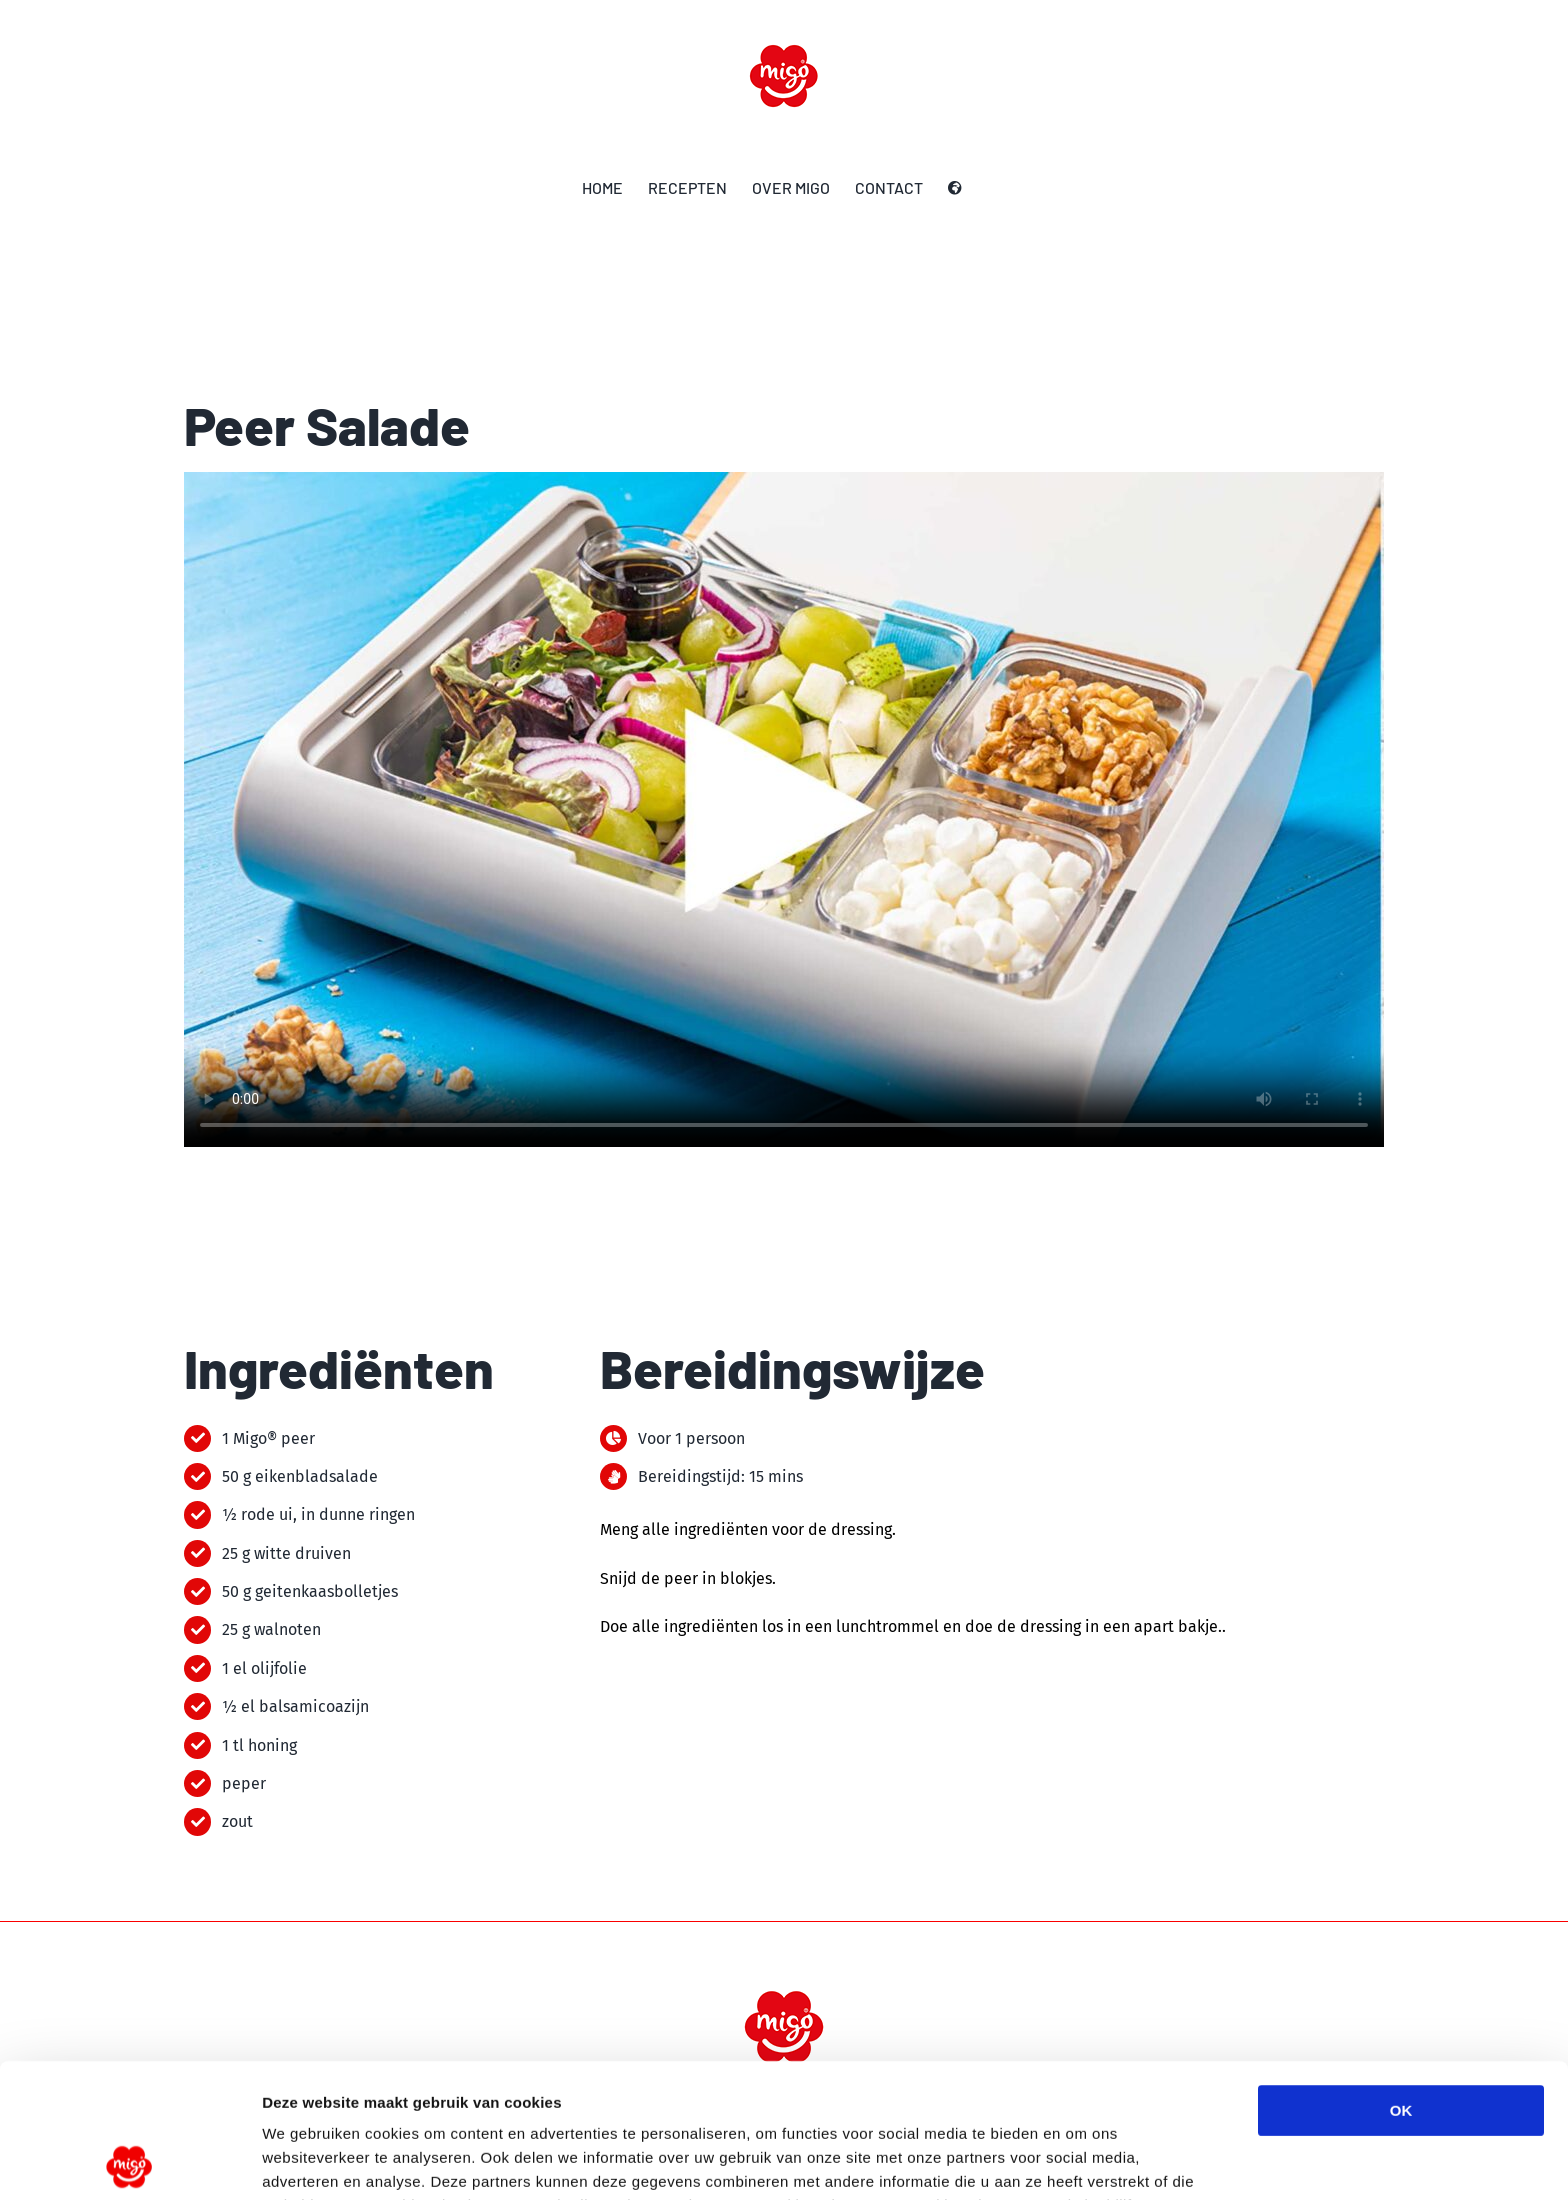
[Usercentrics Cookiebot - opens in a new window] (129, 2161)
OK (1401, 1976)
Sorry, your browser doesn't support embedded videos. (784, 809)
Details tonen (1080, 2160)
